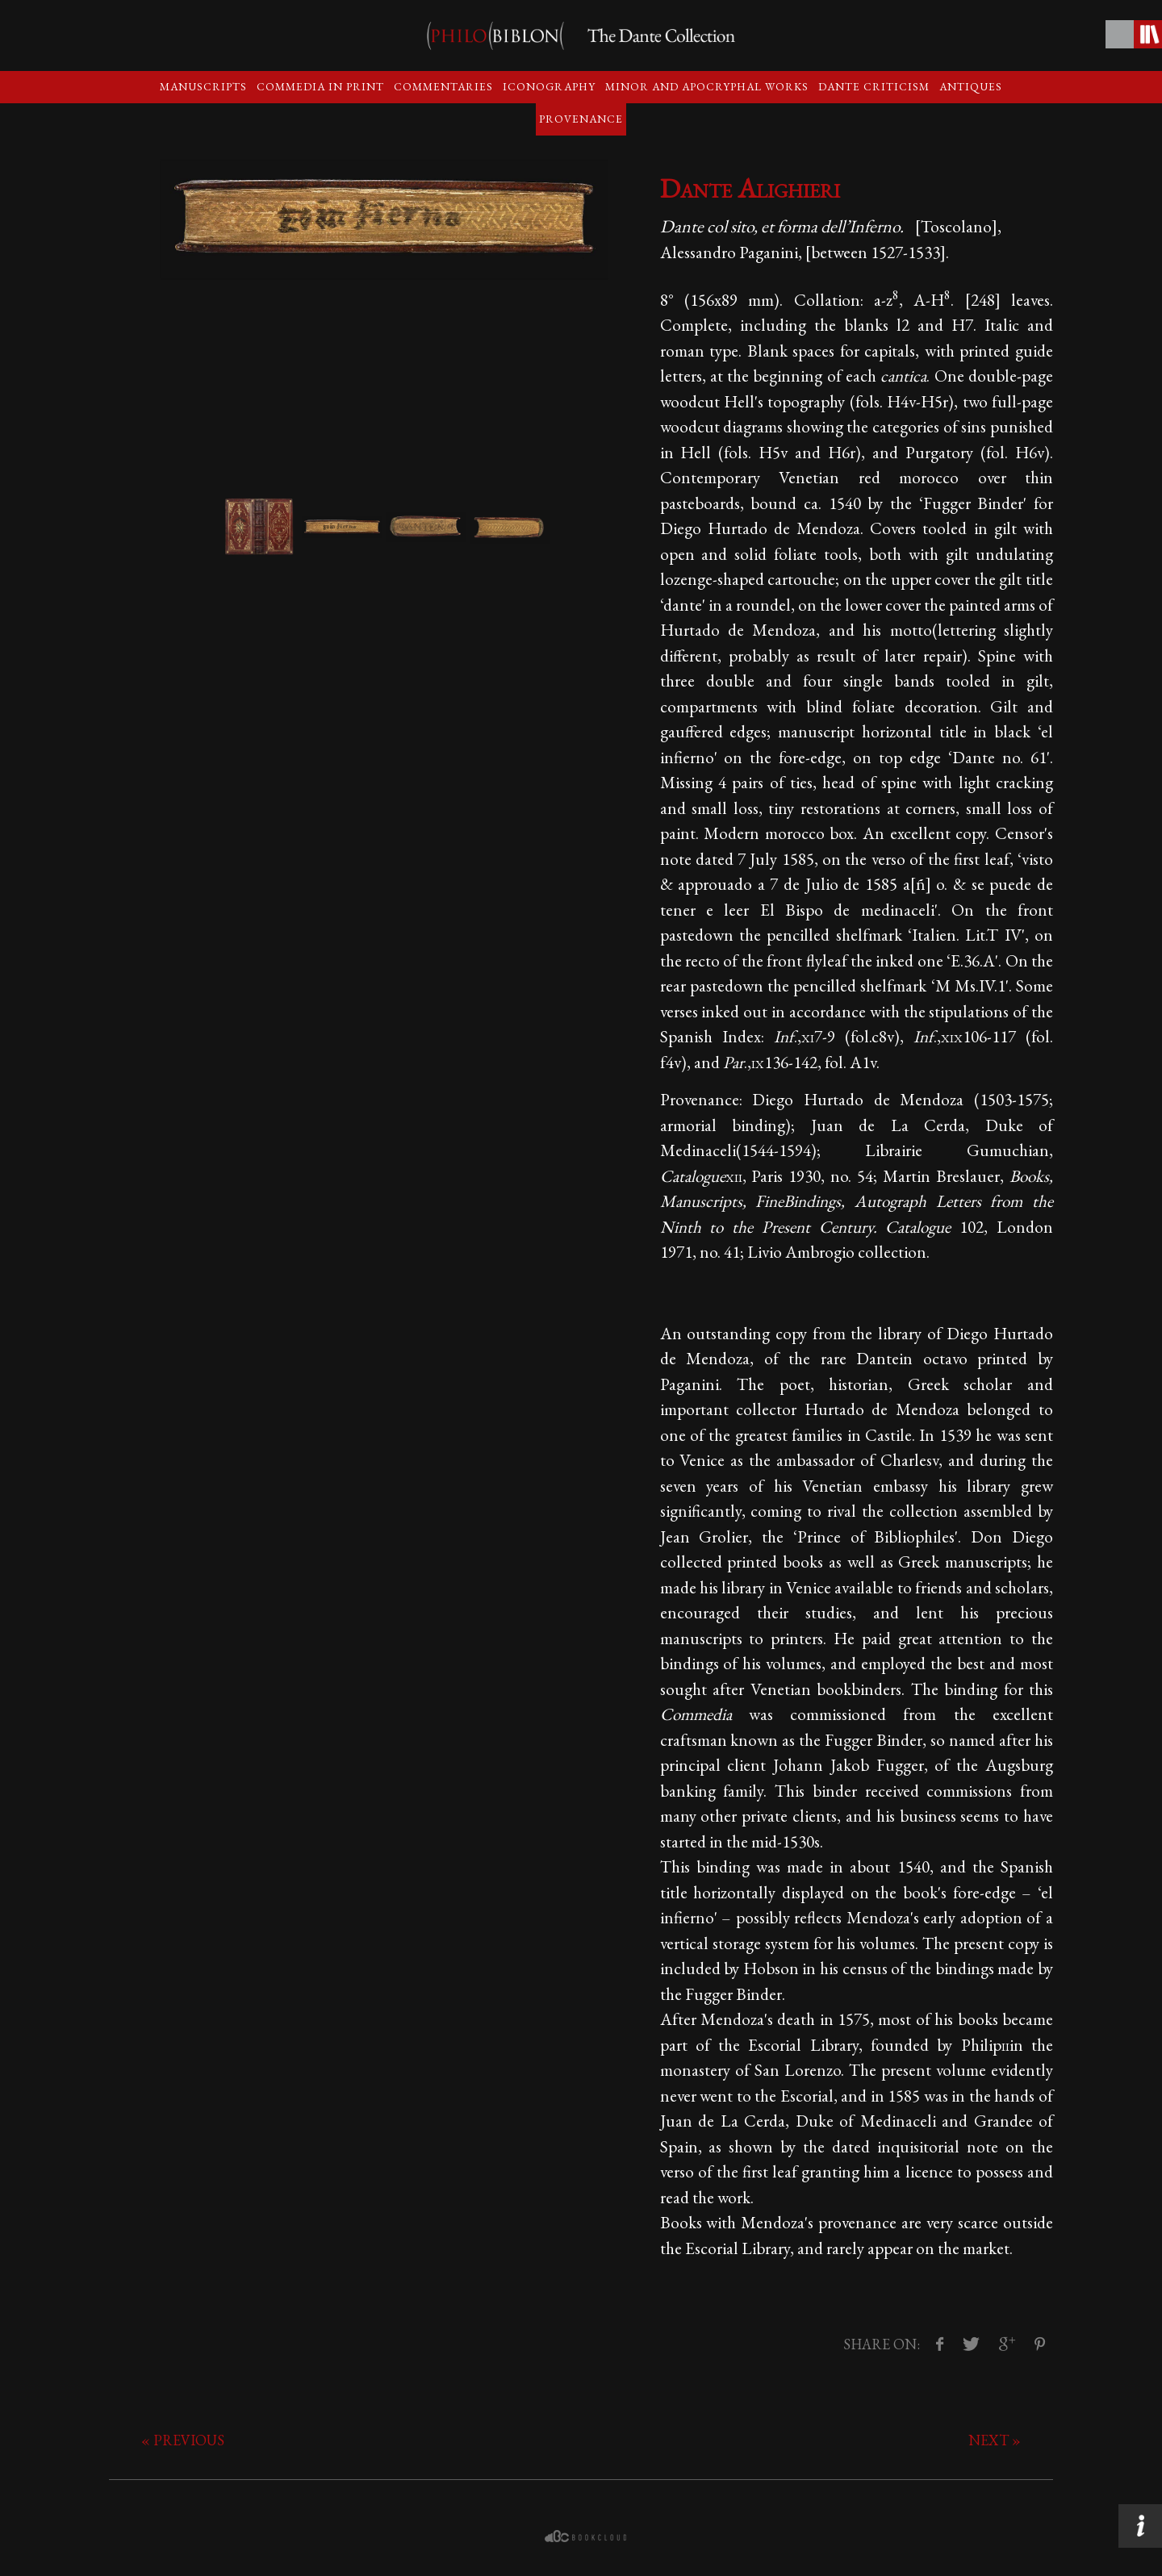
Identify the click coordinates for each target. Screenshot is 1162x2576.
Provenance (581, 118)
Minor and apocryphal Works (707, 86)
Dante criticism (874, 86)
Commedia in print (320, 86)
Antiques (970, 86)
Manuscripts (203, 86)
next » (994, 2440)
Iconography (549, 86)
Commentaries (443, 86)
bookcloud (587, 2536)
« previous (182, 2440)
